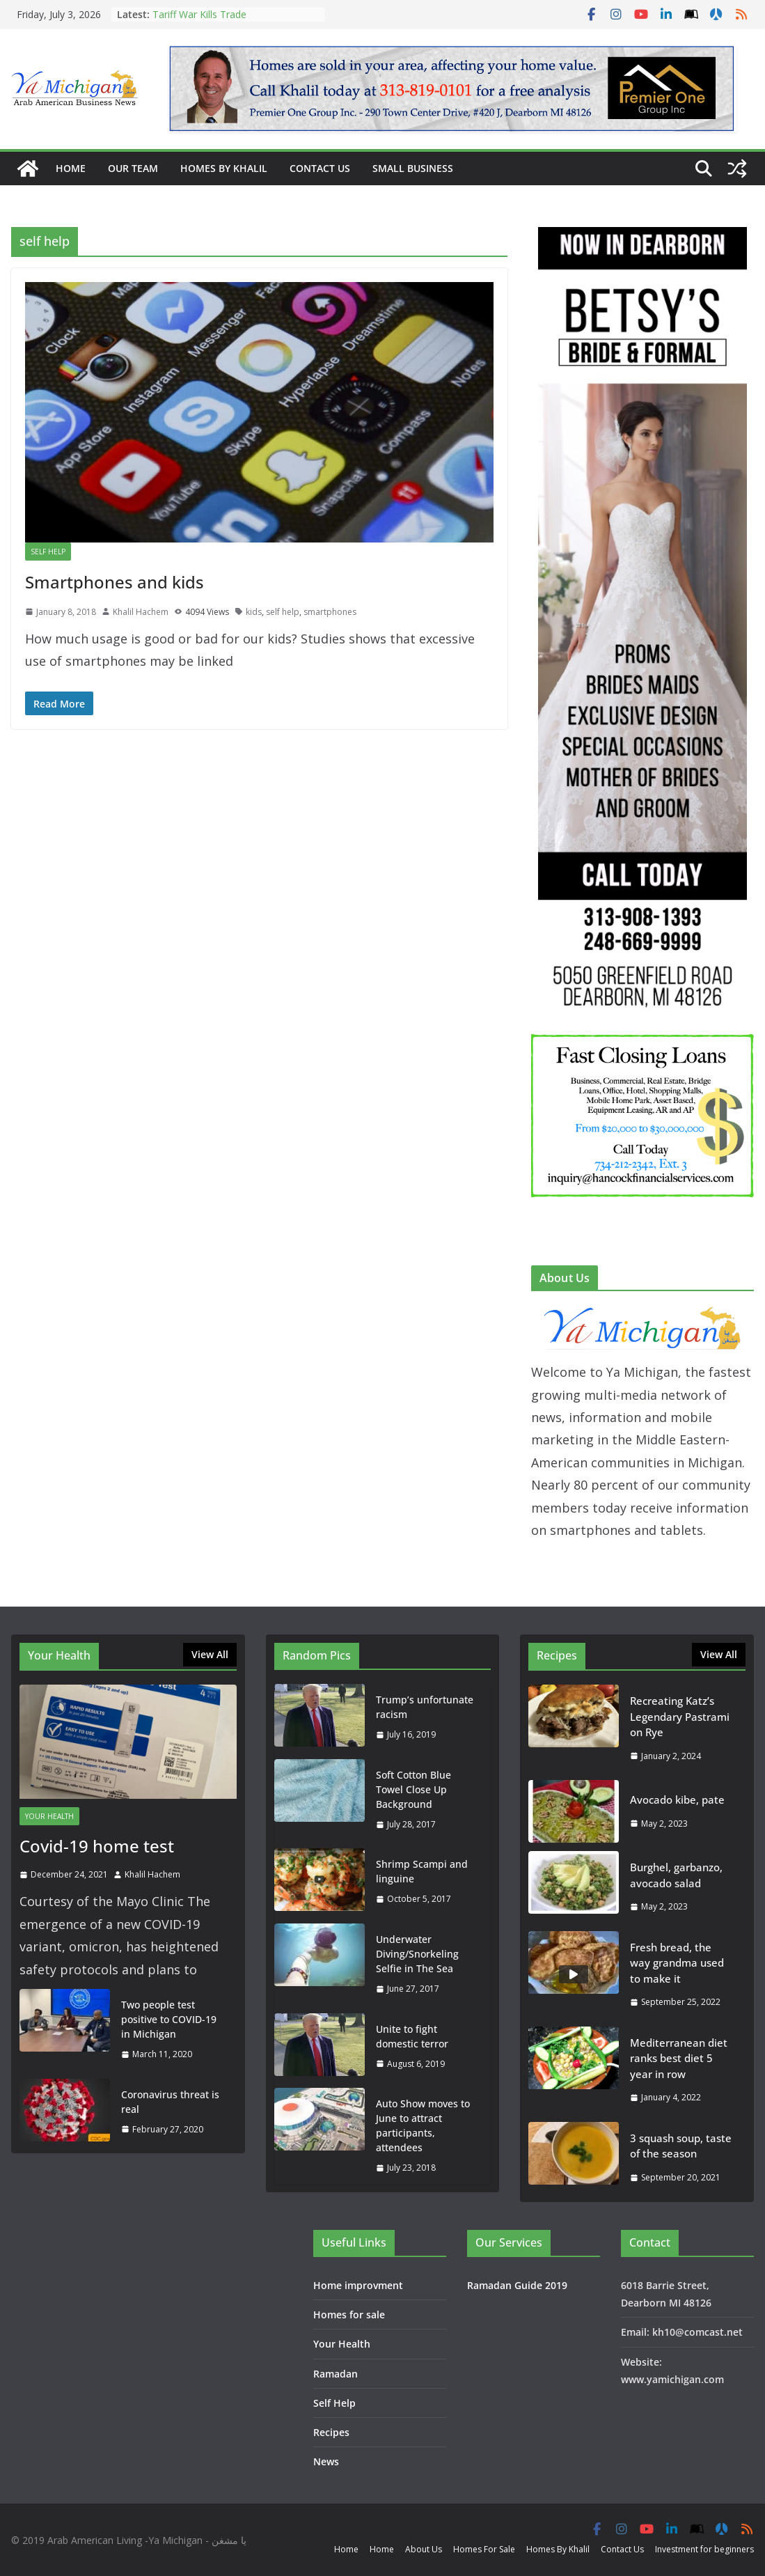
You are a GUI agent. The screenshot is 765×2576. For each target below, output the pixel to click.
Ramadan (335, 2373)
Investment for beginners (704, 2549)
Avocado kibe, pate (677, 1799)
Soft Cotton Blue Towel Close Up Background (413, 1789)
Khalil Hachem (140, 612)
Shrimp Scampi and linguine (422, 1871)
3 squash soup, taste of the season (681, 2146)
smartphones (329, 612)
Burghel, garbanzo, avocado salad (676, 1875)
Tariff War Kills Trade (199, 14)
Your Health (49, 1816)
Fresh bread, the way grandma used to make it (677, 1962)
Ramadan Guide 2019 (517, 2285)
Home (71, 168)
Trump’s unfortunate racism (424, 1707)
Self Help (48, 551)
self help (282, 612)
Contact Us (320, 168)
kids (254, 612)
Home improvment (358, 2285)
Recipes (331, 2432)
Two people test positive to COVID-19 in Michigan (168, 2019)
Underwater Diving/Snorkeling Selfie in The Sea (417, 1954)
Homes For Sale (484, 2549)
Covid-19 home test (96, 1845)
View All (209, 1654)
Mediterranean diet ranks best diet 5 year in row (678, 2058)
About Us (423, 2549)
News (326, 2461)
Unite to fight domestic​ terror (412, 2036)
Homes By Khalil (223, 168)
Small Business (412, 168)
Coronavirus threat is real (170, 2102)
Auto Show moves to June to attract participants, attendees (423, 2125)
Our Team (133, 168)
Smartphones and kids (114, 581)
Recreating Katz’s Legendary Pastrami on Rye (679, 1716)
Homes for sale (349, 2314)
